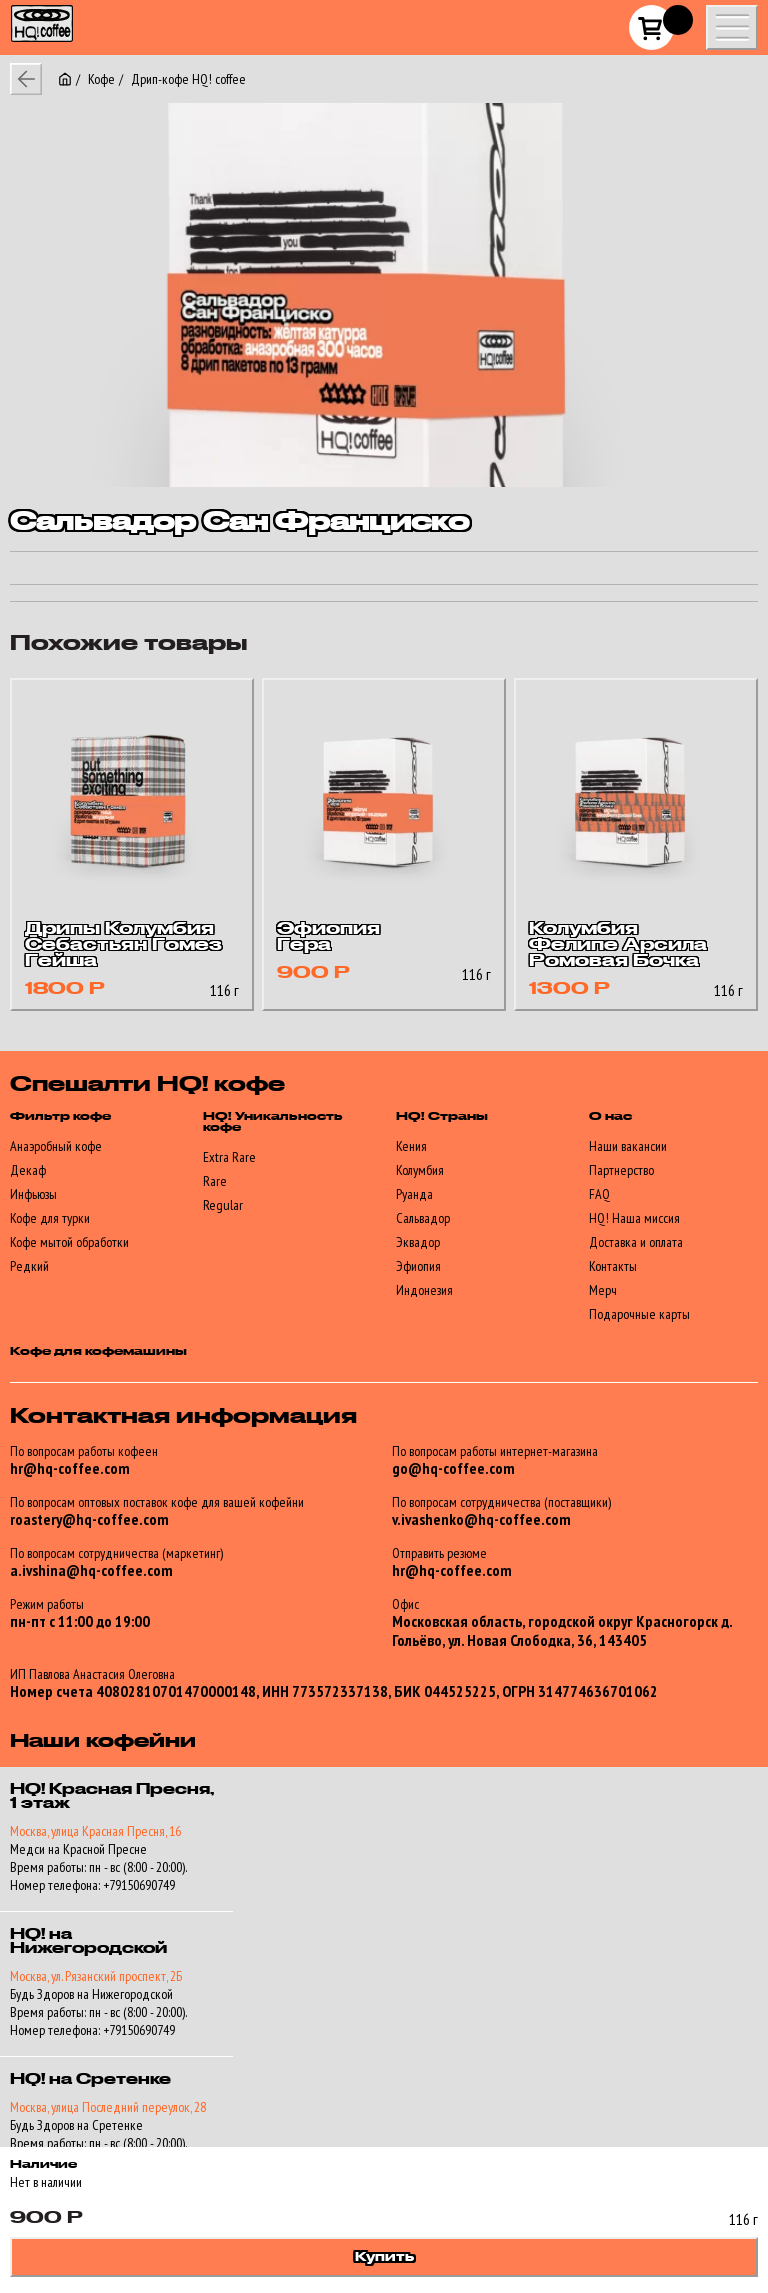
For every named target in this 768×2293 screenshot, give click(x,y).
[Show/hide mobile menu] (732, 27)
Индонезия (424, 1290)
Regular (223, 1205)
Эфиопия (418, 1266)
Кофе (101, 79)
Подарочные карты (639, 1314)
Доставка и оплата (636, 1242)
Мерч (603, 1290)
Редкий (29, 1266)
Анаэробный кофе (56, 1146)
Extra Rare (229, 1157)
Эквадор (418, 1242)
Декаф (28, 1170)
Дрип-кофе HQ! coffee (188, 79)
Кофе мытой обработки (69, 1242)
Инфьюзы (33, 1194)
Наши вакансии (628, 1146)
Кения (411, 1146)
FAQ (599, 1194)
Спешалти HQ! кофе (147, 1085)
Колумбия (420, 1170)
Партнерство (621, 1170)
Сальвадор (423, 1218)
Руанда (414, 1194)
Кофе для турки (50, 1218)
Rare (215, 1181)
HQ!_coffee (30, 11)
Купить (384, 2257)
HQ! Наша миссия (634, 1218)
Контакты (613, 1266)
